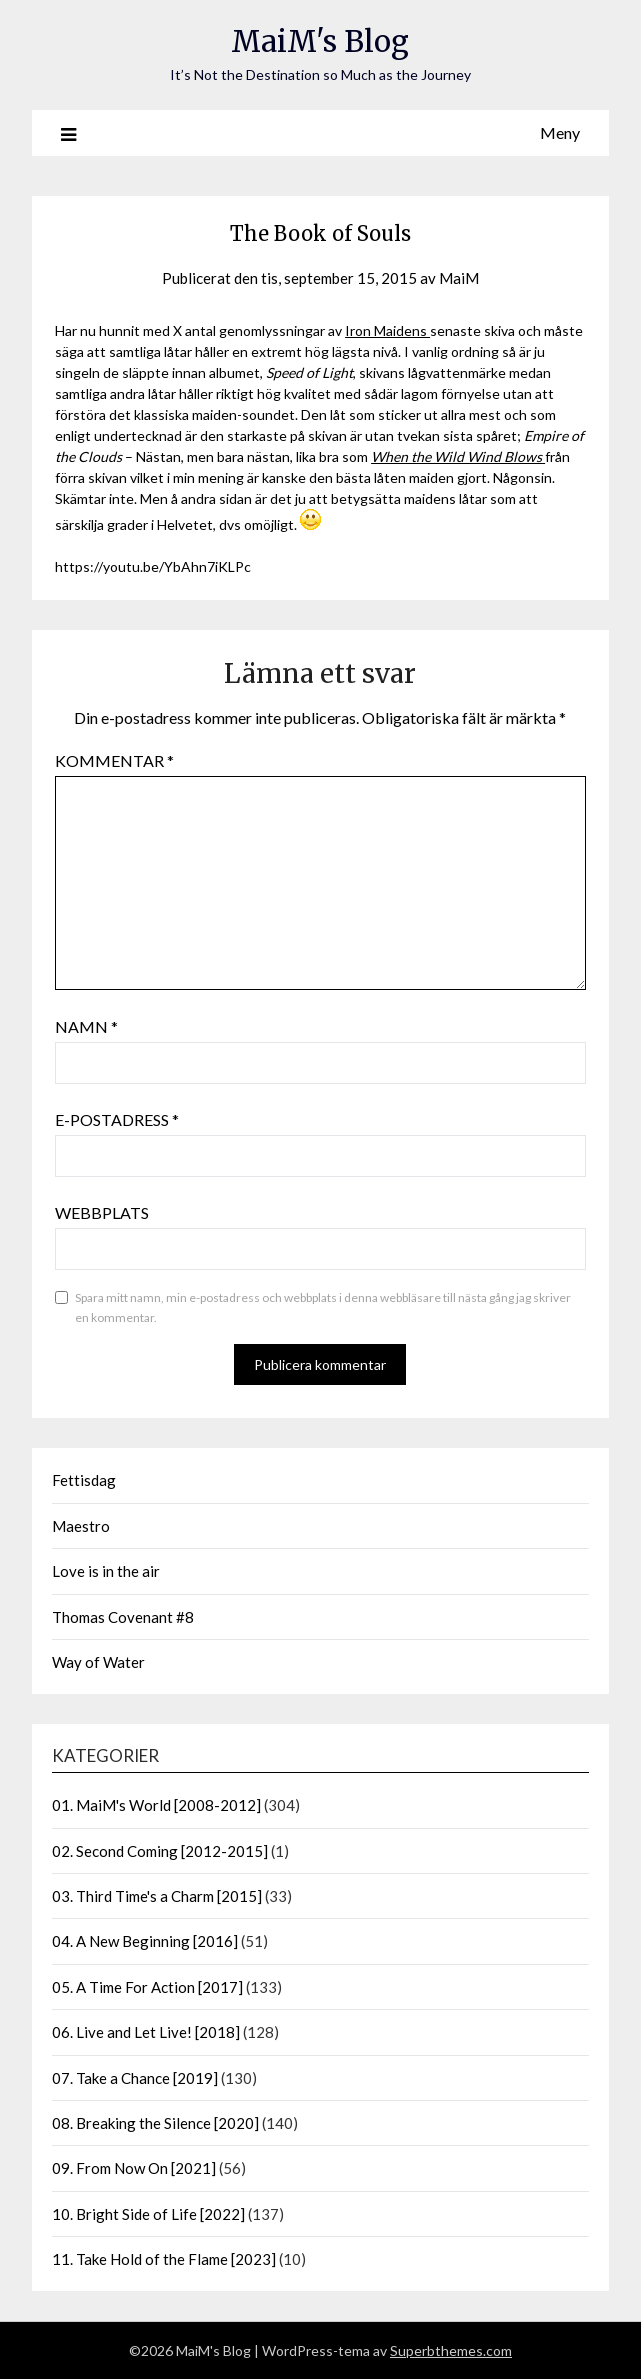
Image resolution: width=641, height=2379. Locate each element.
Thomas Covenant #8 (123, 1617)
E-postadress (117, 1119)
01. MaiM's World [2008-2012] (156, 1805)
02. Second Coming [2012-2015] (160, 1851)
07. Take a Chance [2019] (135, 2078)
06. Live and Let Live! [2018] (146, 2032)
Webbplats (102, 1212)
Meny (560, 132)
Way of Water (98, 1662)
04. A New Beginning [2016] (145, 1941)
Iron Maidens (387, 330)
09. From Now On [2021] (134, 2168)
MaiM (459, 278)
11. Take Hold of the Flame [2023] (164, 2259)
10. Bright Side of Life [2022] (148, 2214)
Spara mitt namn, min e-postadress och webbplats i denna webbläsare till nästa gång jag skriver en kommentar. (323, 1307)
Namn (86, 1026)
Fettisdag (84, 1480)
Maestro (81, 1526)
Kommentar (114, 760)
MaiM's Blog (320, 41)
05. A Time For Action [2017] (147, 1987)
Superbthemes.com (451, 2350)
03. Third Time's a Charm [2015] (157, 1896)
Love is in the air (106, 1571)
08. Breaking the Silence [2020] (155, 2123)
